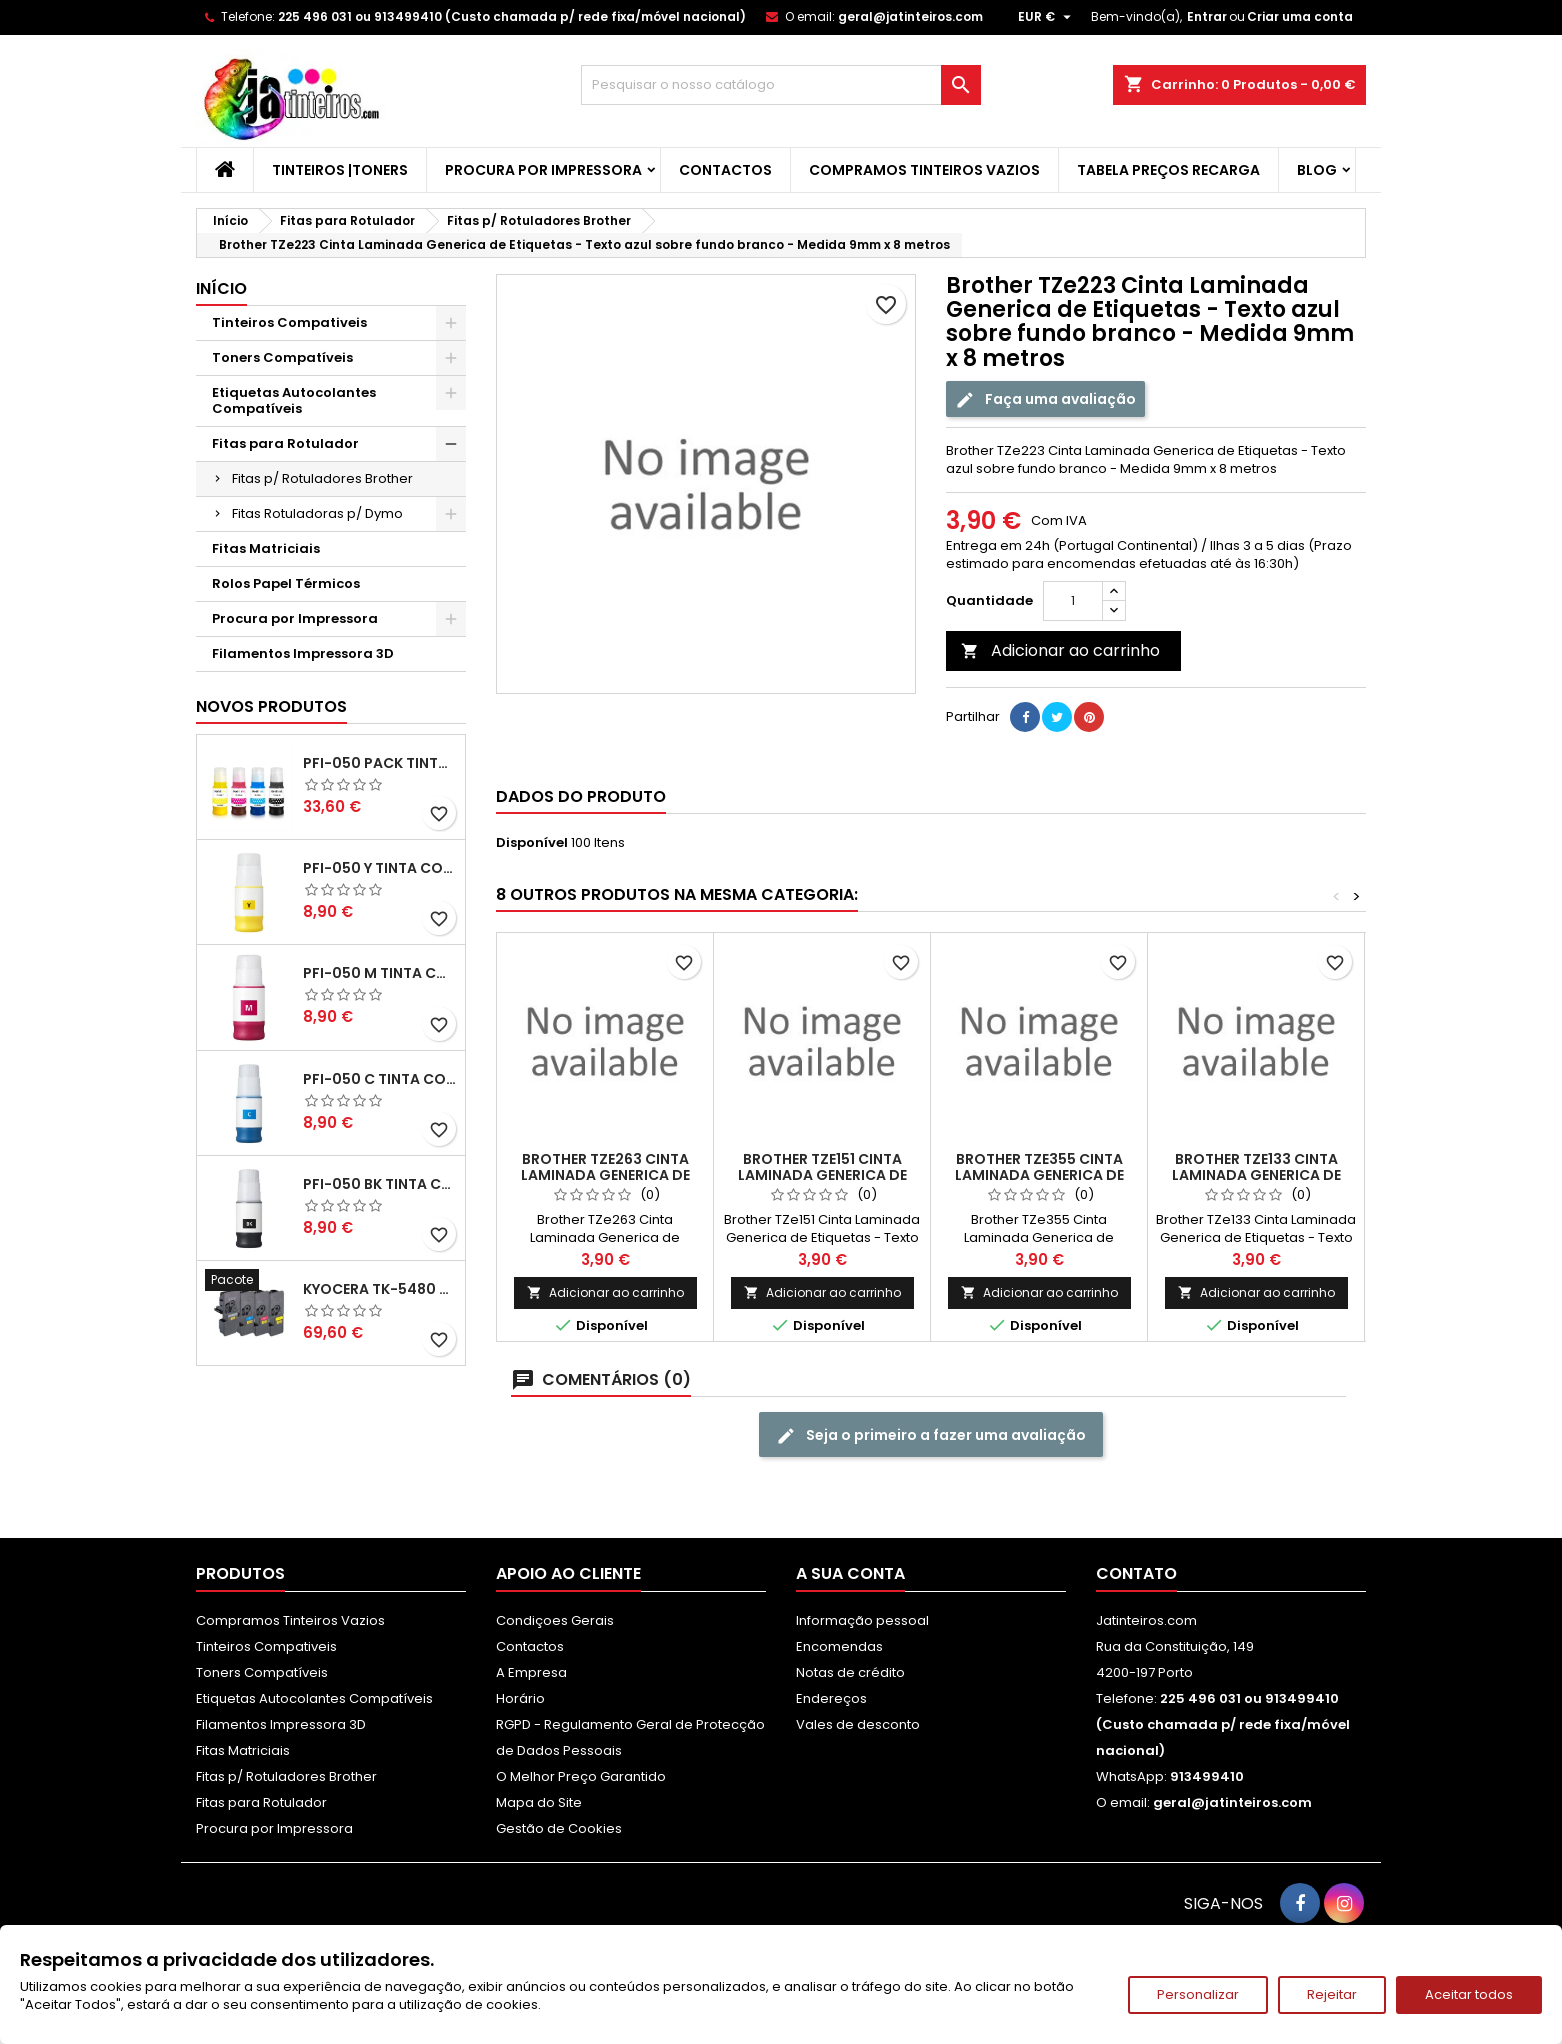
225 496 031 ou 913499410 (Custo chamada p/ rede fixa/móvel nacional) (512, 16)
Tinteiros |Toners (340, 170)
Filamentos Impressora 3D (303, 653)
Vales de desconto (858, 1724)
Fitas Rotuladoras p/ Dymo (317, 513)
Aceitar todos (1469, 1994)
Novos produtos (271, 706)
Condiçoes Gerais (555, 1620)
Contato (1136, 1573)
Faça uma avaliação (1045, 399)
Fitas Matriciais (266, 548)
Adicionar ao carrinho (1060, 650)
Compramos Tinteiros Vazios (924, 170)
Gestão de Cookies (559, 1828)
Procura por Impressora (543, 170)
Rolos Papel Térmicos (286, 583)
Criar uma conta (1300, 16)
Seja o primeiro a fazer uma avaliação (931, 1435)
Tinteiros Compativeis (289, 322)
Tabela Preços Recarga (1168, 170)
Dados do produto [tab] (581, 796)
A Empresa (531, 1672)
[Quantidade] (1073, 601)
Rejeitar (1332, 1994)
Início (221, 288)
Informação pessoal (862, 1620)
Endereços (831, 1698)
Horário (520, 1698)
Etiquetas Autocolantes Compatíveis (294, 400)
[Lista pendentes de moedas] (1047, 17)
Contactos (725, 170)
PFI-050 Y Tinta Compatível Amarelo (380, 868)
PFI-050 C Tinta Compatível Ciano (380, 1079)
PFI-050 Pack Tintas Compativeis (380, 763)
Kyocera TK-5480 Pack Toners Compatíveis (380, 1289)
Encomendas (839, 1646)
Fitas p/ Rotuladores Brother (322, 478)
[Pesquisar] (781, 85)
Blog (1317, 170)
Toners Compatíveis (282, 357)
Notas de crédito (850, 1672)
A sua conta (850, 1573)
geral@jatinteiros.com (910, 16)
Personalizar (1198, 1994)
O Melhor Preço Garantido (581, 1776)
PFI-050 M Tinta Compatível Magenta (380, 973)
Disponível (532, 843)
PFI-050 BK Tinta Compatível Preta (380, 1184)
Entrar (1207, 16)
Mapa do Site (539, 1802)
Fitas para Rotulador (285, 443)
